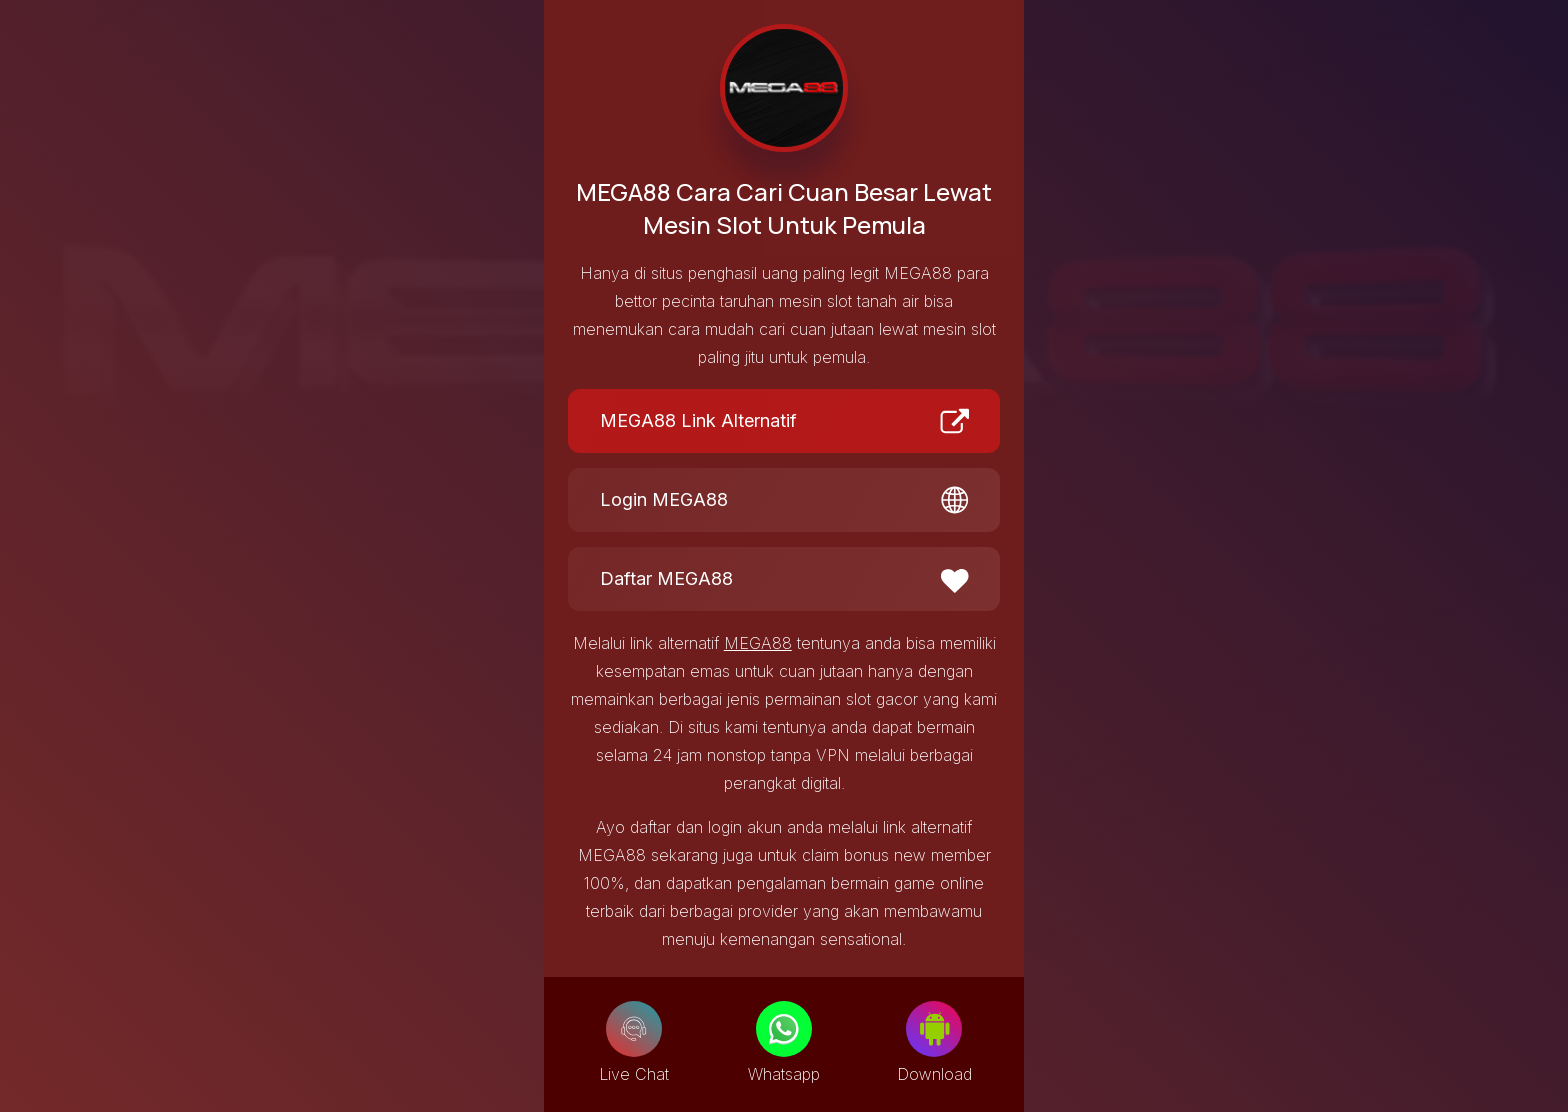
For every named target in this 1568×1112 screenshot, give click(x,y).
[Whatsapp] (784, 1029)
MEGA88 (758, 643)
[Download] (934, 1029)
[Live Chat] (634, 1029)
